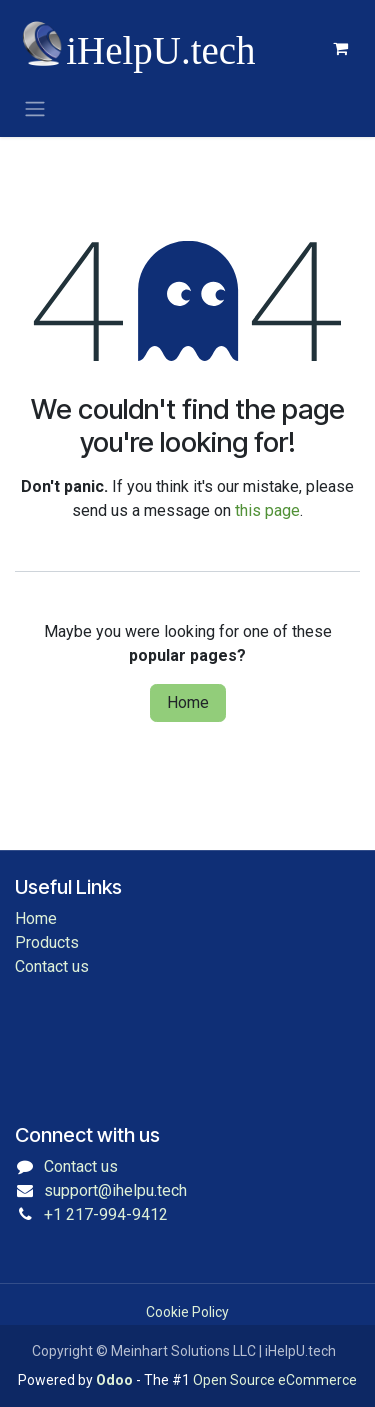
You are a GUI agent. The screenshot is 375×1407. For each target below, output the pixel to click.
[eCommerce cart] (340, 48)
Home (188, 702)
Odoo (116, 1380)
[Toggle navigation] (35, 108)
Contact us (52, 966)
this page (267, 510)
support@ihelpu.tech (115, 1190)
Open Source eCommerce (275, 1380)
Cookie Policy (187, 1312)
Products (47, 942)
